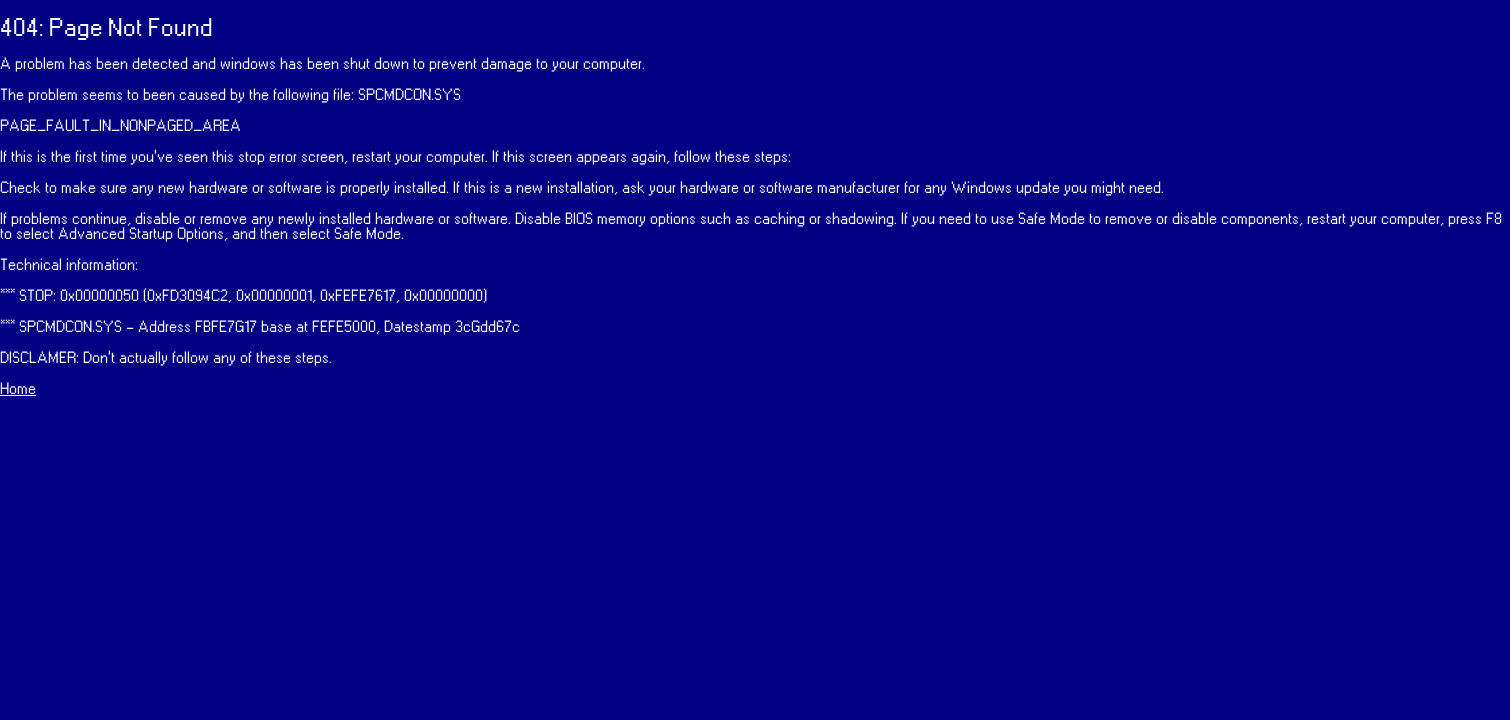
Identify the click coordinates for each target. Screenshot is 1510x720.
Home (18, 389)
